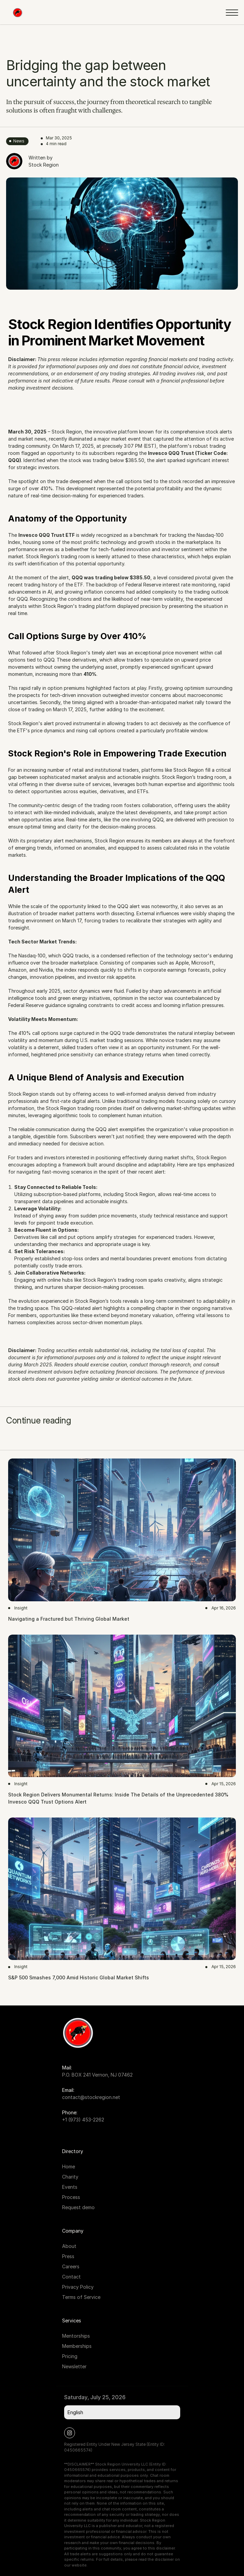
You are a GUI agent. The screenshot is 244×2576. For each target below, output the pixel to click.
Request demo (78, 2207)
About (69, 2246)
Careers (70, 2266)
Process (71, 2197)
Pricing (69, 2356)
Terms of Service (81, 2297)
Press (68, 2256)
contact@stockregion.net (91, 2097)
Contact (71, 2277)
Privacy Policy (78, 2287)
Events (69, 2187)
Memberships (77, 2346)
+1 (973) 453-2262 (83, 2119)
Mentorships (76, 2336)
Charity (70, 2177)
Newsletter (74, 2366)
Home (68, 2166)
